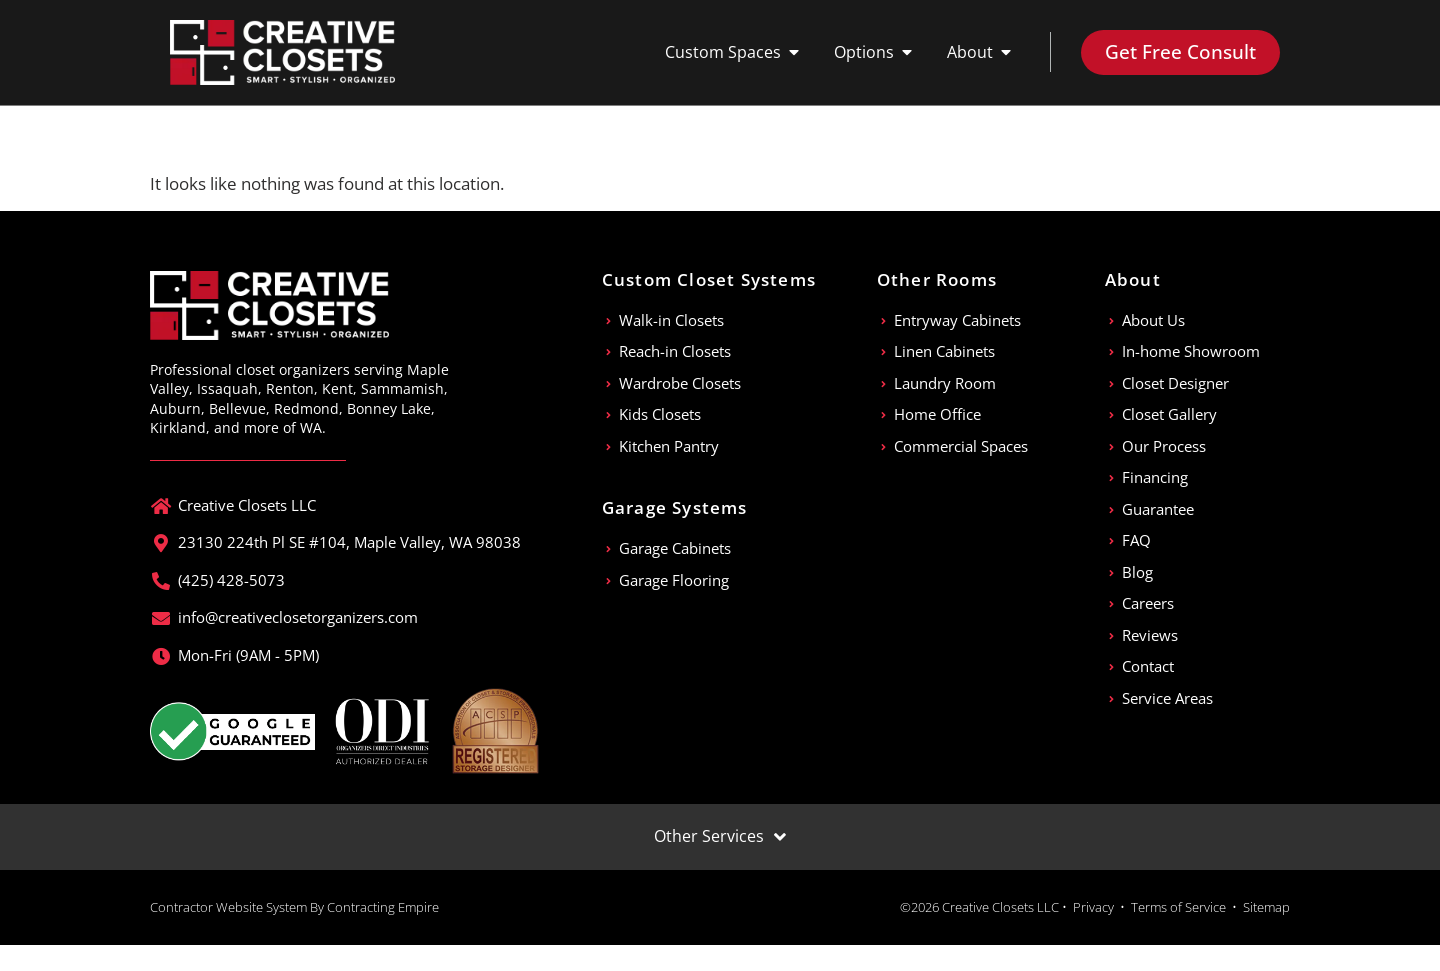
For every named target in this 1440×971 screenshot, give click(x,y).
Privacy (1093, 907)
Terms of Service (1178, 907)
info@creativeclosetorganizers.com (298, 617)
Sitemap (1266, 907)
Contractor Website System (228, 907)
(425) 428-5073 (231, 580)
